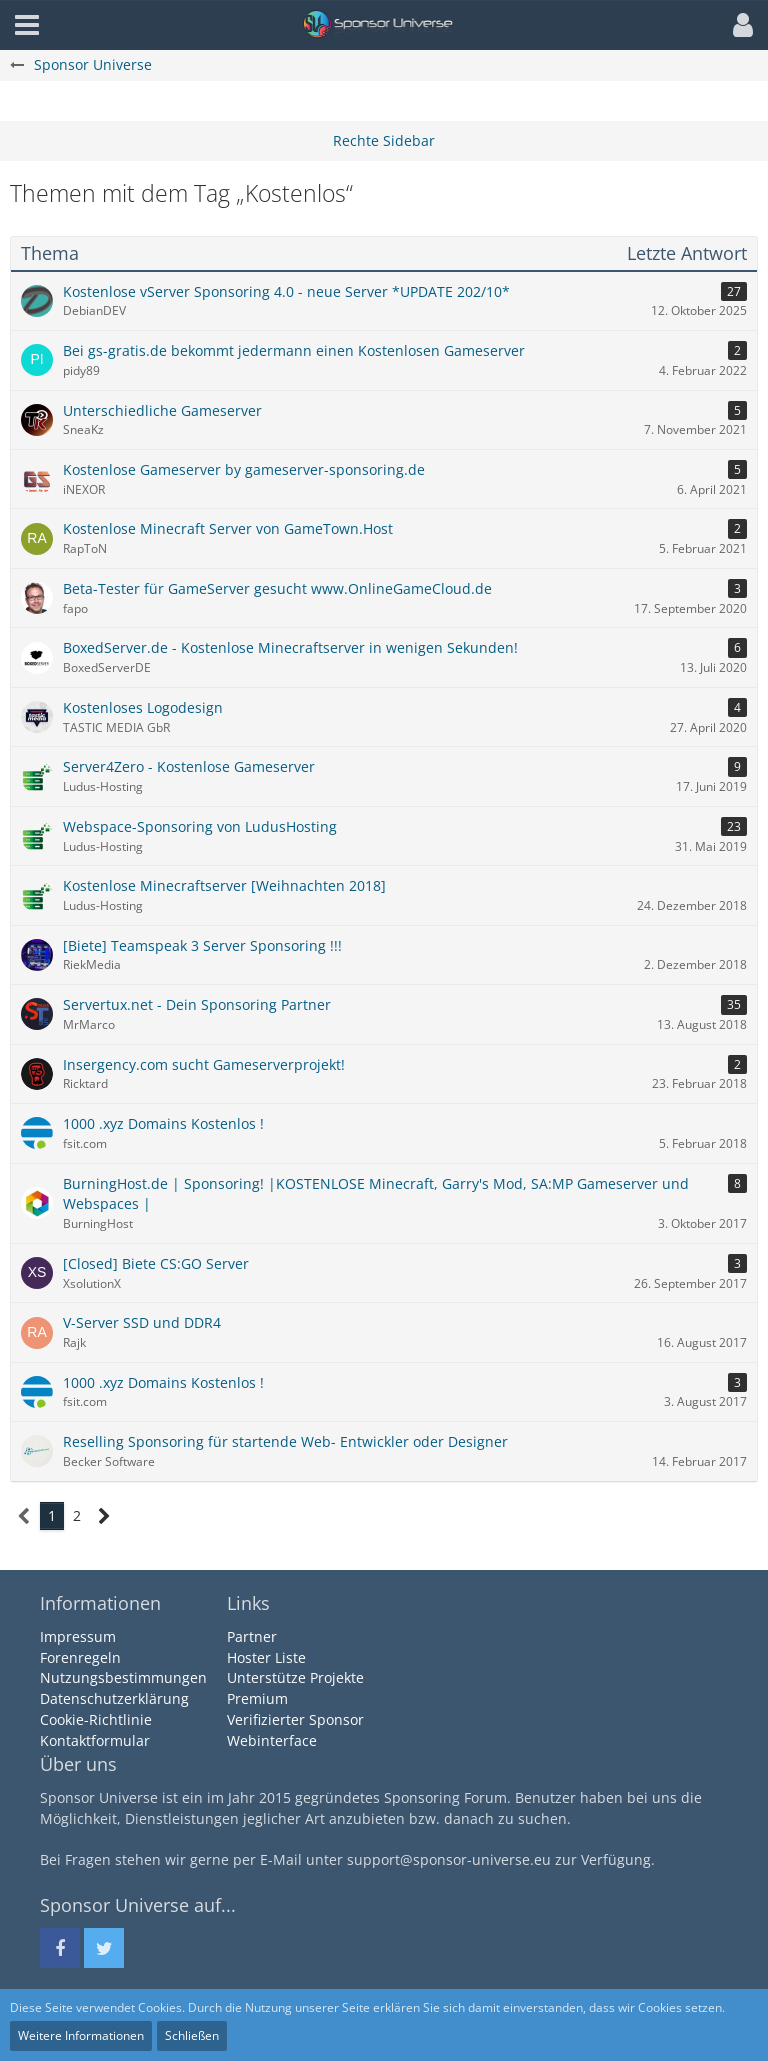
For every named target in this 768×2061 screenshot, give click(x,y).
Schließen (192, 2035)
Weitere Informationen (81, 2035)
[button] (738, 25)
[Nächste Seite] (104, 1516)
